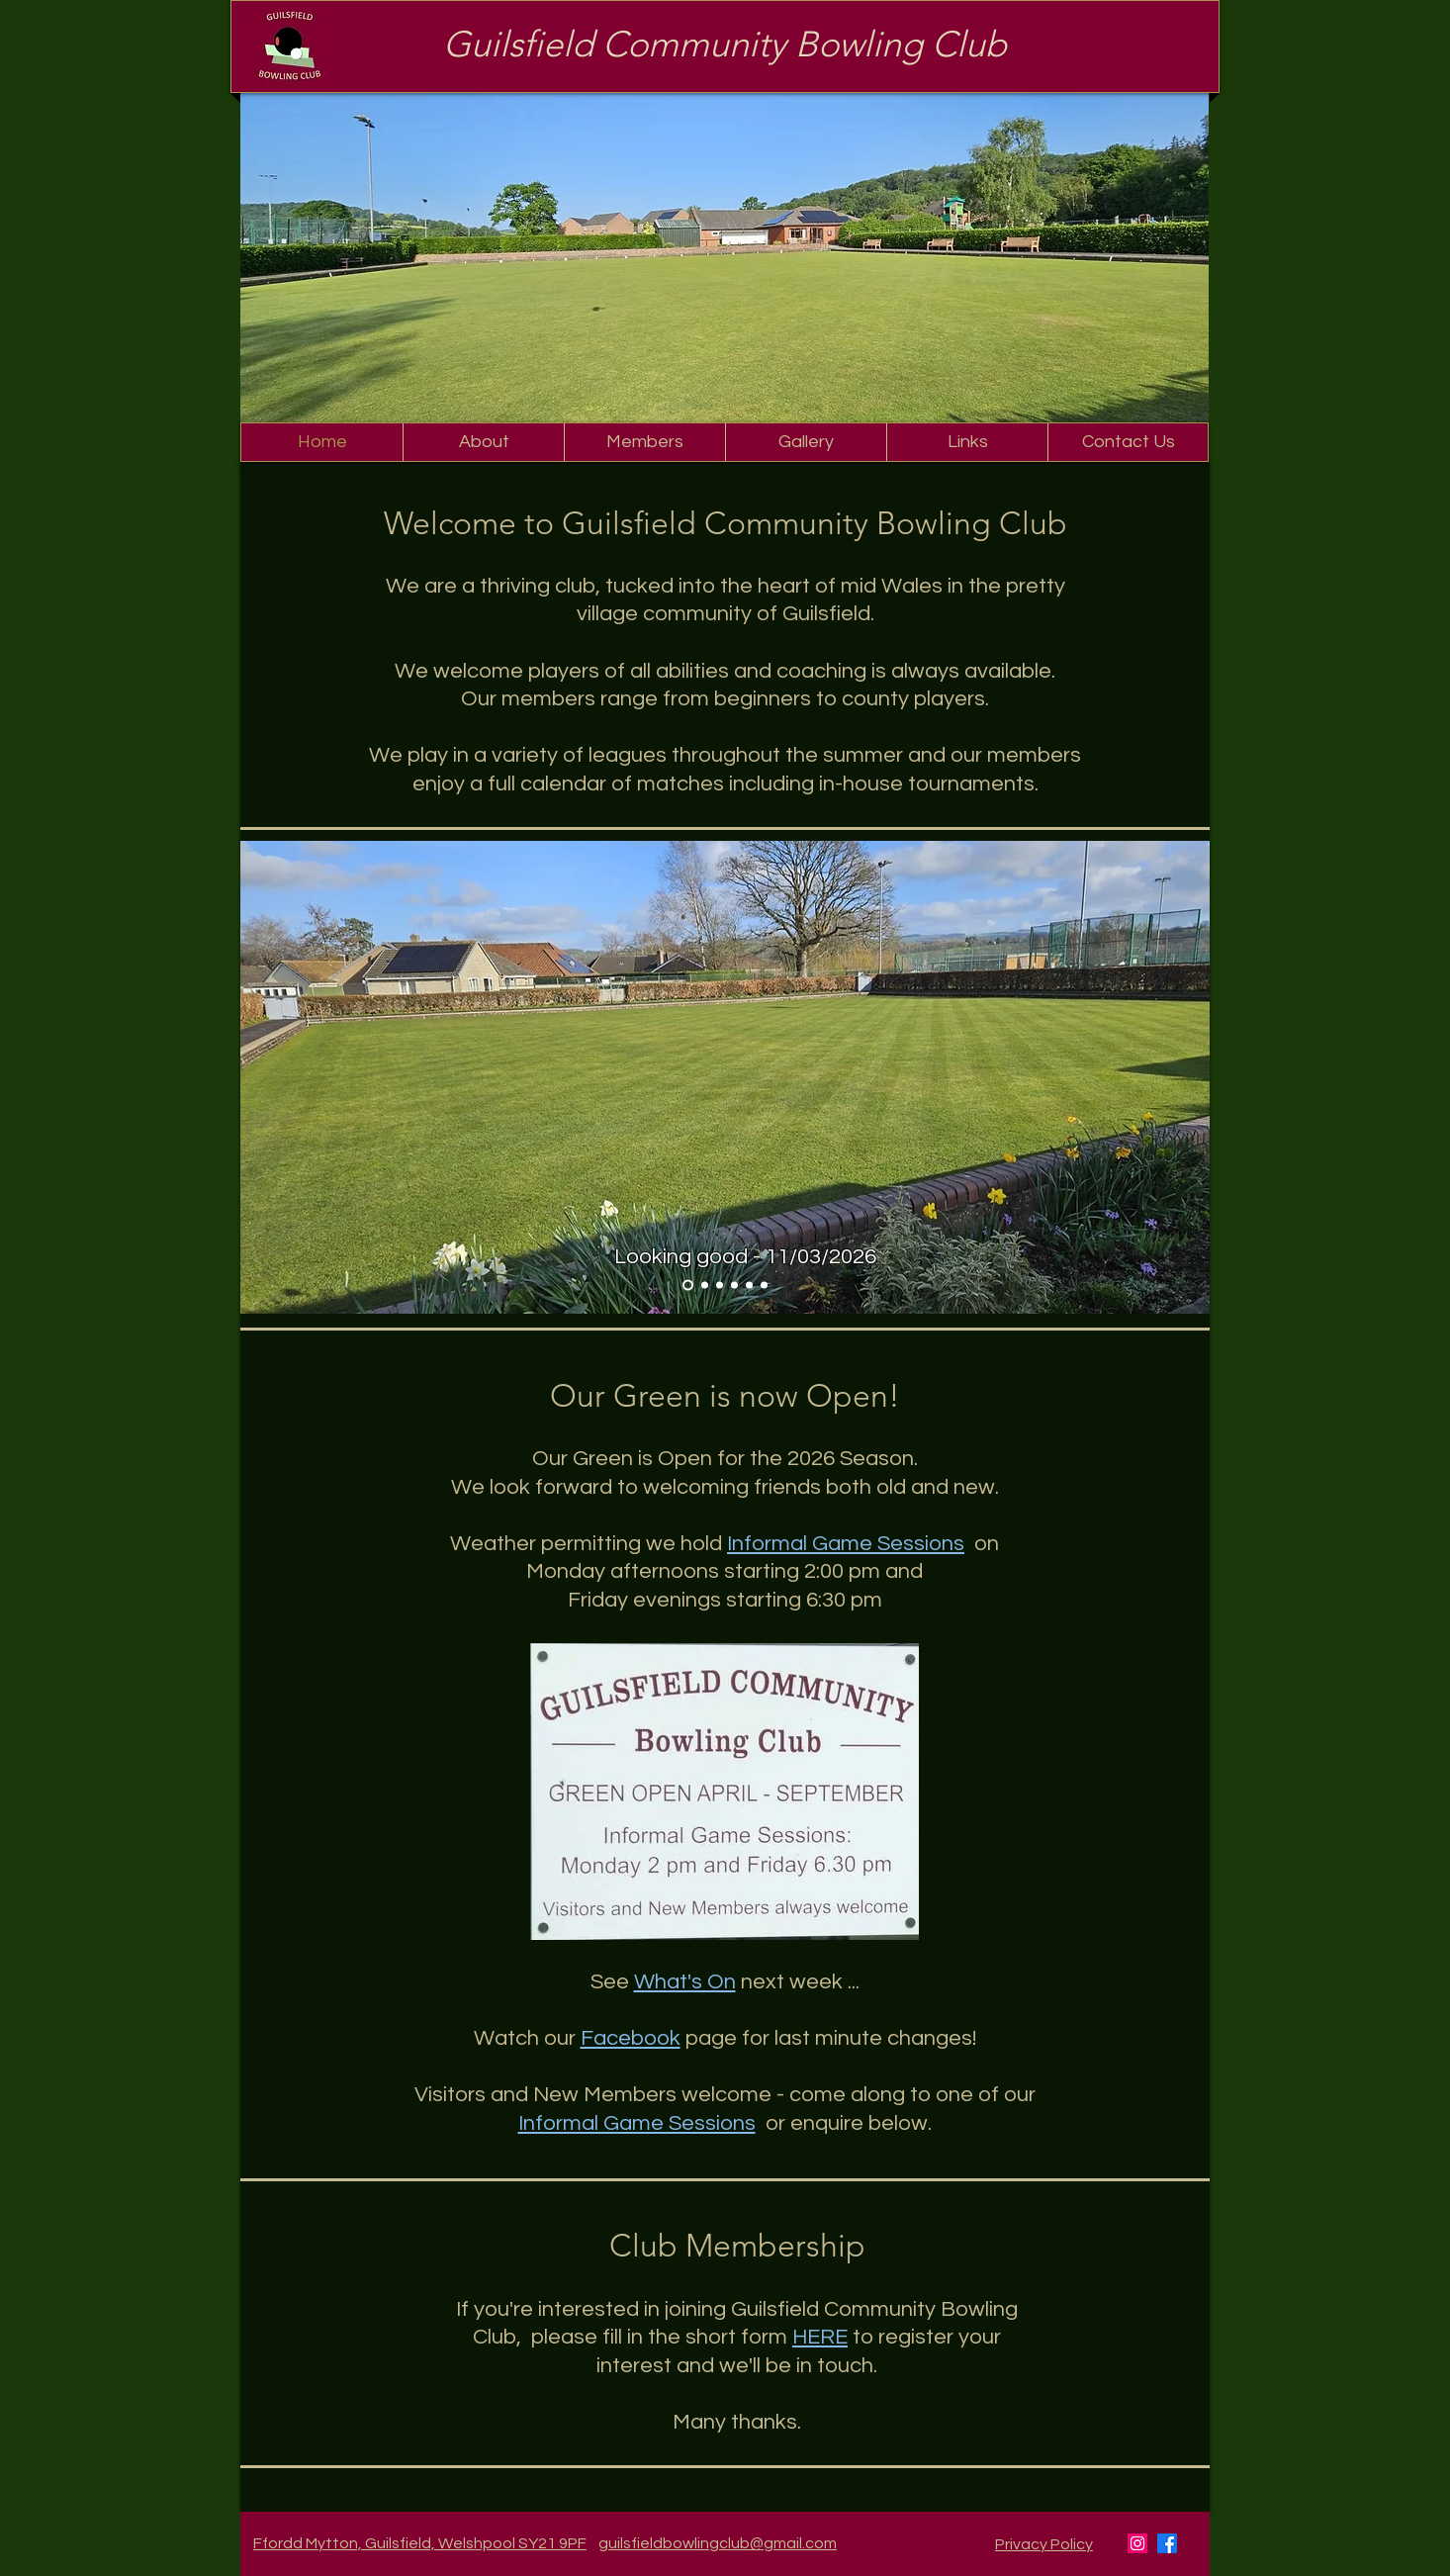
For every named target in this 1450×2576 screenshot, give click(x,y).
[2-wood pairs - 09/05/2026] (749, 1285)
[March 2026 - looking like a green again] (687, 1285)
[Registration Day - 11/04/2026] (719, 1285)
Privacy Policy (1044, 2544)
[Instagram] (1137, 2543)
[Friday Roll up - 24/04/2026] (734, 1285)
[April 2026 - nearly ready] (704, 1285)
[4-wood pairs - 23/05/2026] (764, 1285)
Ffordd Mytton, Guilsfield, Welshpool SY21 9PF (420, 2543)
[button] (483, 442)
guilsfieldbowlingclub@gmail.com (717, 2543)
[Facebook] (1167, 2543)
